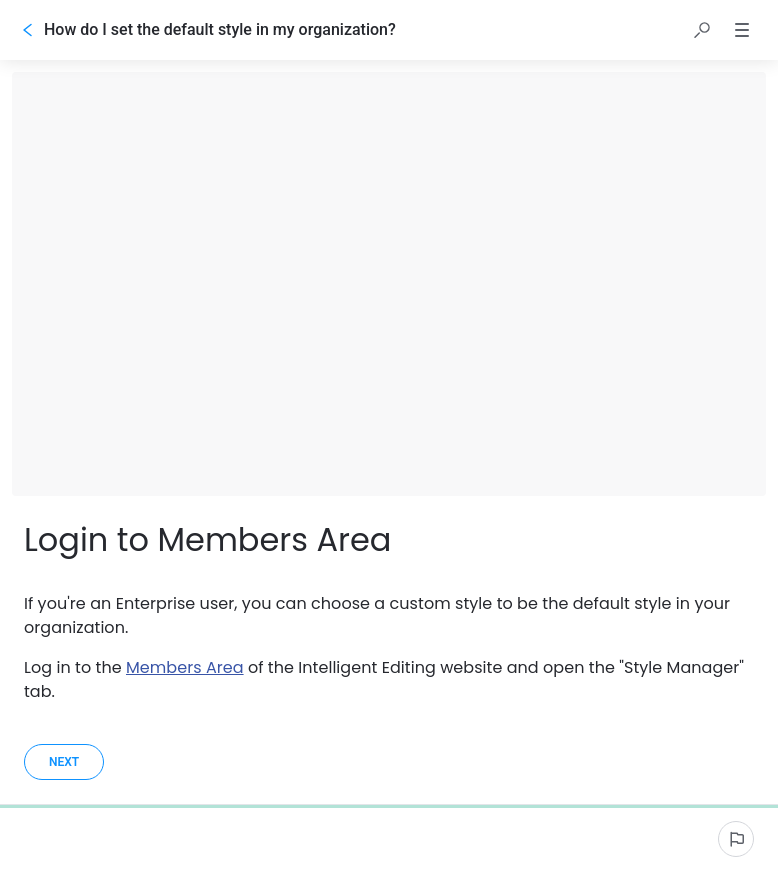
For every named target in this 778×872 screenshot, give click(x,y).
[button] (702, 30)
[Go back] (28, 30)
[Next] (64, 762)
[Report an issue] (736, 839)
